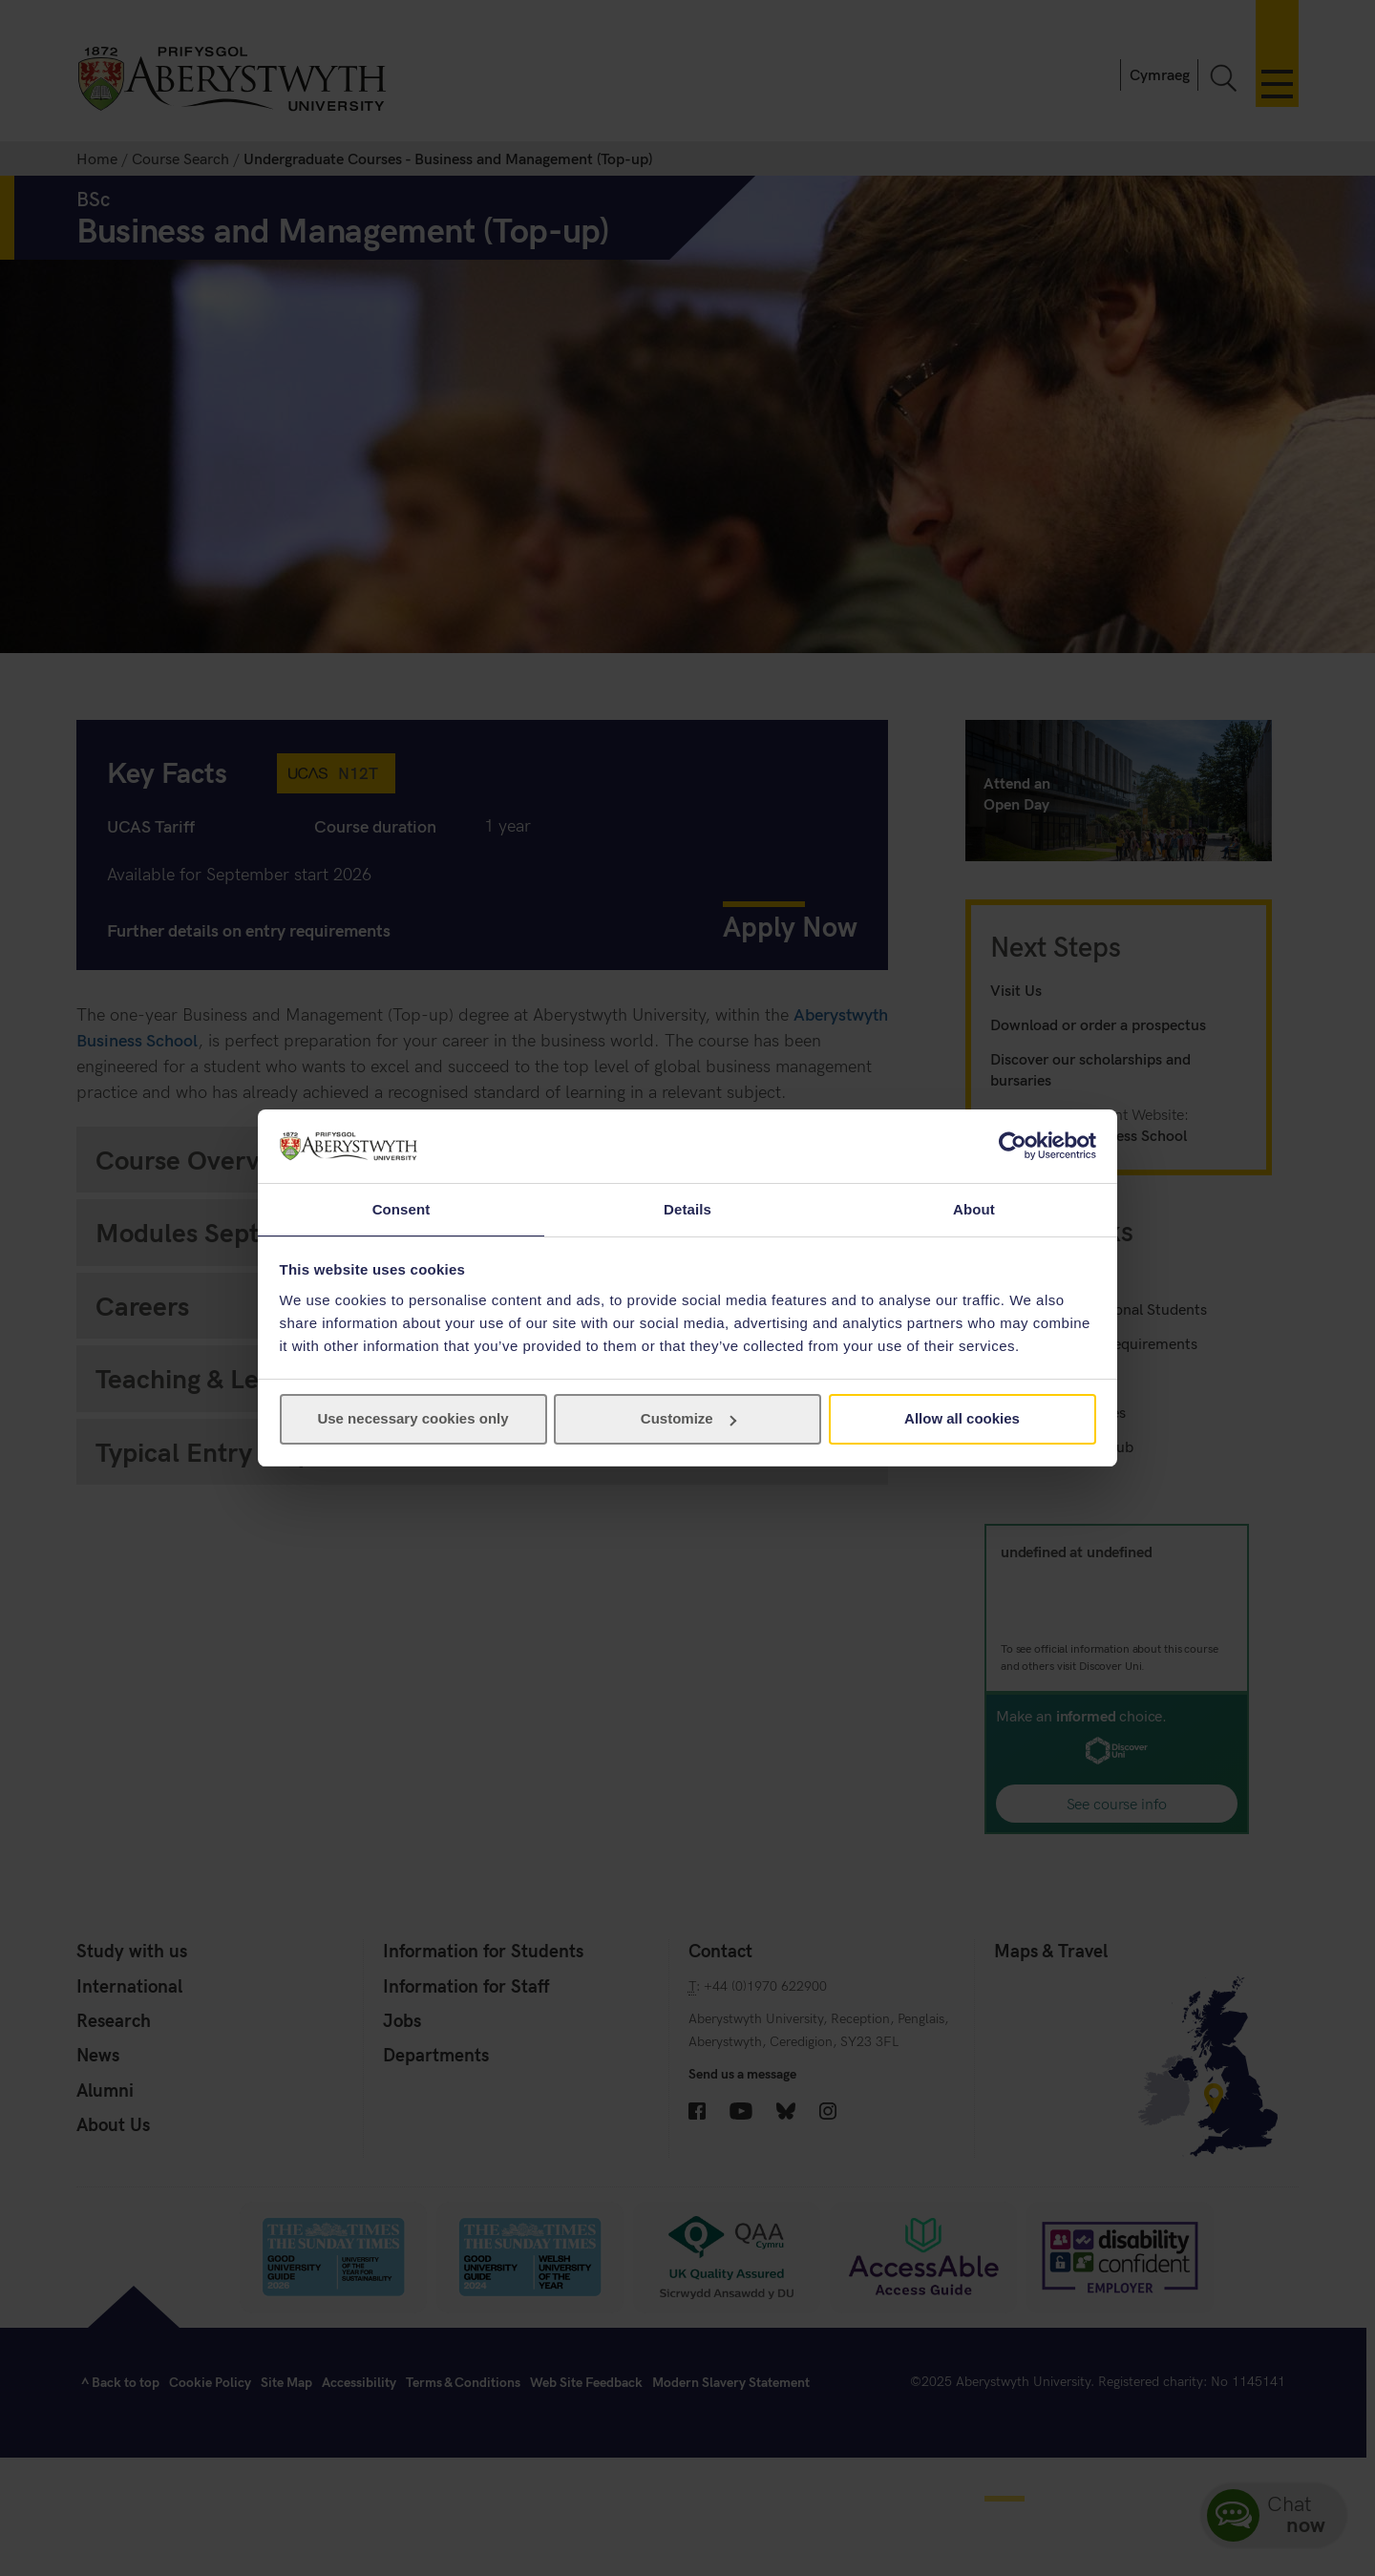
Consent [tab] (401, 1208)
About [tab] (974, 1208)
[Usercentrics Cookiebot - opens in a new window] (1012, 1144)
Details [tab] (687, 1208)
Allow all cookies (962, 1419)
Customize (688, 1419)
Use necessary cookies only (412, 1419)
